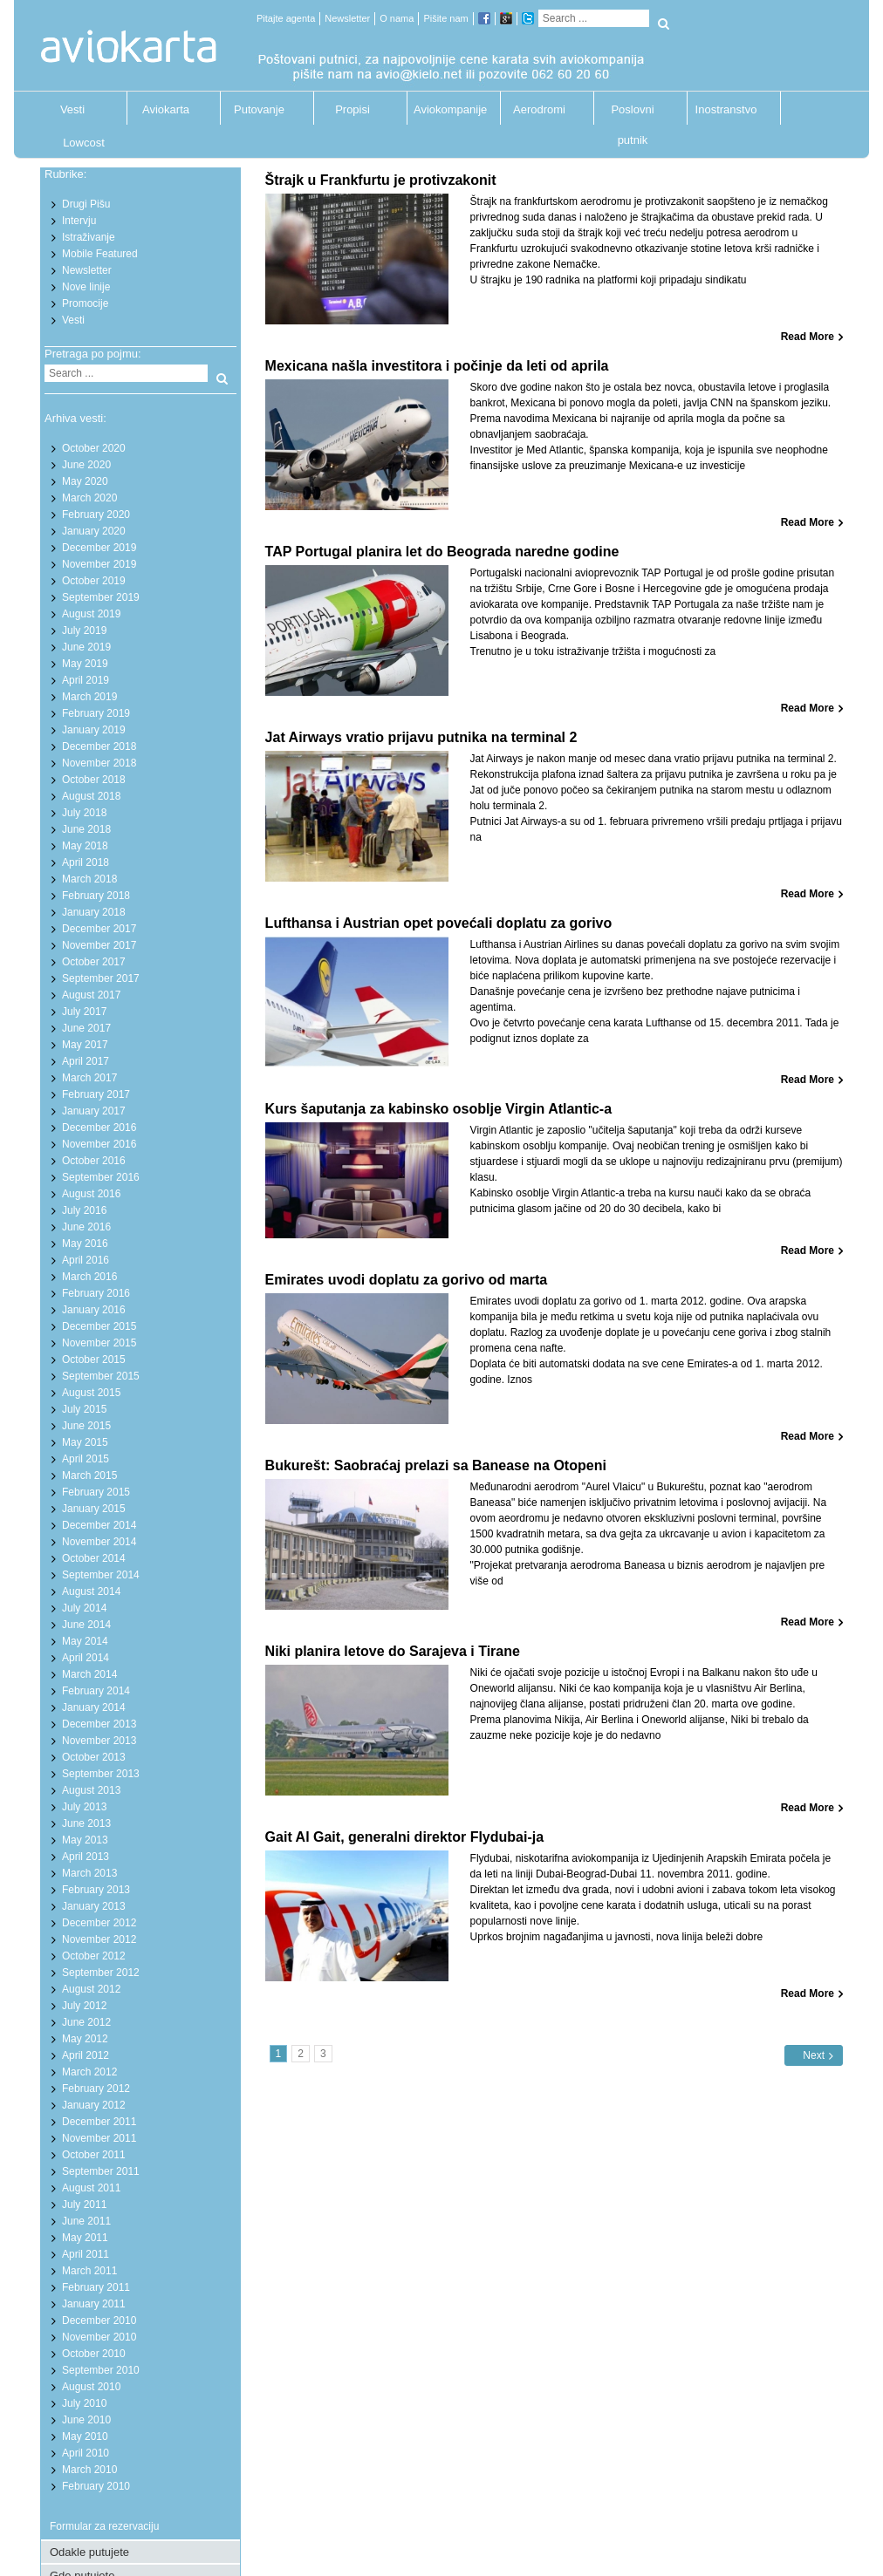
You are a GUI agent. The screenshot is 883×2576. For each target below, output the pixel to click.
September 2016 (101, 1177)
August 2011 (91, 2188)
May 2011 (85, 2238)
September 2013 (101, 1774)
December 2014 (99, 1525)
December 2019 (99, 548)
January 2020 (94, 531)
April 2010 (85, 2453)
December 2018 (99, 746)
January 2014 (94, 1707)
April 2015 (85, 1459)
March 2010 (89, 2470)
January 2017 (94, 1111)
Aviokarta (165, 109)
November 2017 (99, 945)
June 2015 (86, 1426)
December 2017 (99, 929)
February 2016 (96, 1293)
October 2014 (94, 1558)
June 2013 (86, 1823)
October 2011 (94, 2155)
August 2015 (91, 1393)
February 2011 (96, 2287)
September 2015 (101, 1376)
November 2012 (99, 1939)
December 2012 (99, 1923)
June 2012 (86, 2022)
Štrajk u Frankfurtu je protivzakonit (380, 180)
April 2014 (85, 1658)
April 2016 (85, 1260)
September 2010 (101, 2370)
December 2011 (99, 2122)
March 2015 (89, 1475)
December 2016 (99, 1127)
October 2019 (94, 581)
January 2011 (94, 2304)
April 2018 (85, 862)
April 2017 (85, 1061)
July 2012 (84, 2006)
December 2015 (99, 1326)
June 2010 (86, 2420)
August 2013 (91, 1790)
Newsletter (347, 18)
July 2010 (84, 2403)
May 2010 (85, 2436)
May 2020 (85, 481)
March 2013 (89, 1873)
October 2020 (94, 448)
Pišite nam (445, 18)
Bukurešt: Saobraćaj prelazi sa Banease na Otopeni (435, 1465)
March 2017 (89, 1078)
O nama (397, 18)
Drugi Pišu (86, 204)
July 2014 (84, 1608)
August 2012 (91, 1989)
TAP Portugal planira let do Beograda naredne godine (442, 551)
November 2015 (99, 1343)
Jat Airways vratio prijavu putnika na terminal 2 (421, 737)
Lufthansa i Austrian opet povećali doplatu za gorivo (439, 923)
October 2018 (94, 779)
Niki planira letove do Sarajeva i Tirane (392, 1651)
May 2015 (85, 1442)
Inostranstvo (726, 109)
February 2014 (96, 1691)
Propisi (352, 109)
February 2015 (96, 1492)
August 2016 (91, 1194)
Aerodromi (539, 109)
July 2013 (84, 1807)
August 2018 (91, 796)
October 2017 (94, 962)
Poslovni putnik (632, 114)
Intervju (79, 221)
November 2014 (99, 1542)
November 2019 (99, 564)
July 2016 (84, 1210)
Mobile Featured (100, 254)
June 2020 (86, 465)
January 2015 (94, 1509)
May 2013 (85, 1840)
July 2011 (84, 2204)
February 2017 (96, 1094)
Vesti (72, 109)
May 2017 (85, 1045)
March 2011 (89, 2271)
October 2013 (94, 1757)
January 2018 (94, 912)
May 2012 (85, 2039)
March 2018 (89, 879)
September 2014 (101, 1575)
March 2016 (89, 1277)
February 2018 (96, 895)
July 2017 (84, 1011)
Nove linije (86, 287)
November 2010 (99, 2337)
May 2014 (85, 1641)
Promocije (85, 303)
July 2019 (84, 630)
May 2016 (85, 1243)
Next (814, 2055)
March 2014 (89, 1674)
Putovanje (259, 109)
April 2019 (85, 680)
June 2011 (86, 2221)
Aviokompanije (446, 109)
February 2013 (96, 1890)
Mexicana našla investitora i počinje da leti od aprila (437, 365)
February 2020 (96, 514)
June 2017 (86, 1028)
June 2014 (86, 1625)
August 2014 (91, 1591)
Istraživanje (88, 237)
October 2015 (94, 1359)
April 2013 (85, 1856)
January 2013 (94, 1906)
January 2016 (94, 1310)
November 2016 (99, 1144)
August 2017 (91, 995)
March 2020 (89, 498)
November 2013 (99, 1740)
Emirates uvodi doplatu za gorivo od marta (406, 1279)
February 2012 (96, 2088)
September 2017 (101, 978)
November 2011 (99, 2138)
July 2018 (84, 813)
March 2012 (89, 2072)
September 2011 (101, 2171)
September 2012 (101, 1972)
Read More (807, 337)
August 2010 (91, 2387)
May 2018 (85, 846)
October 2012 (94, 1956)
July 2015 (84, 1409)
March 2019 (89, 697)
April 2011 (85, 2254)
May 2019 (85, 664)
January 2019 (94, 730)
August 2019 (91, 614)
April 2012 (85, 2055)
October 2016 (94, 1161)
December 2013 (99, 1724)
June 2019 (86, 647)
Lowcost (84, 142)
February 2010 (96, 2486)
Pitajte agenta (286, 18)
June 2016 (86, 1227)
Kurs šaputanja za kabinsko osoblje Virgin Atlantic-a (438, 1108)
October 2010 (94, 2354)
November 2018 (99, 763)
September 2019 (101, 597)
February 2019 (96, 713)
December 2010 (99, 2320)
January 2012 (94, 2105)
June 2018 (86, 829)
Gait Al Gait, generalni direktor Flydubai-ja (404, 1837)
